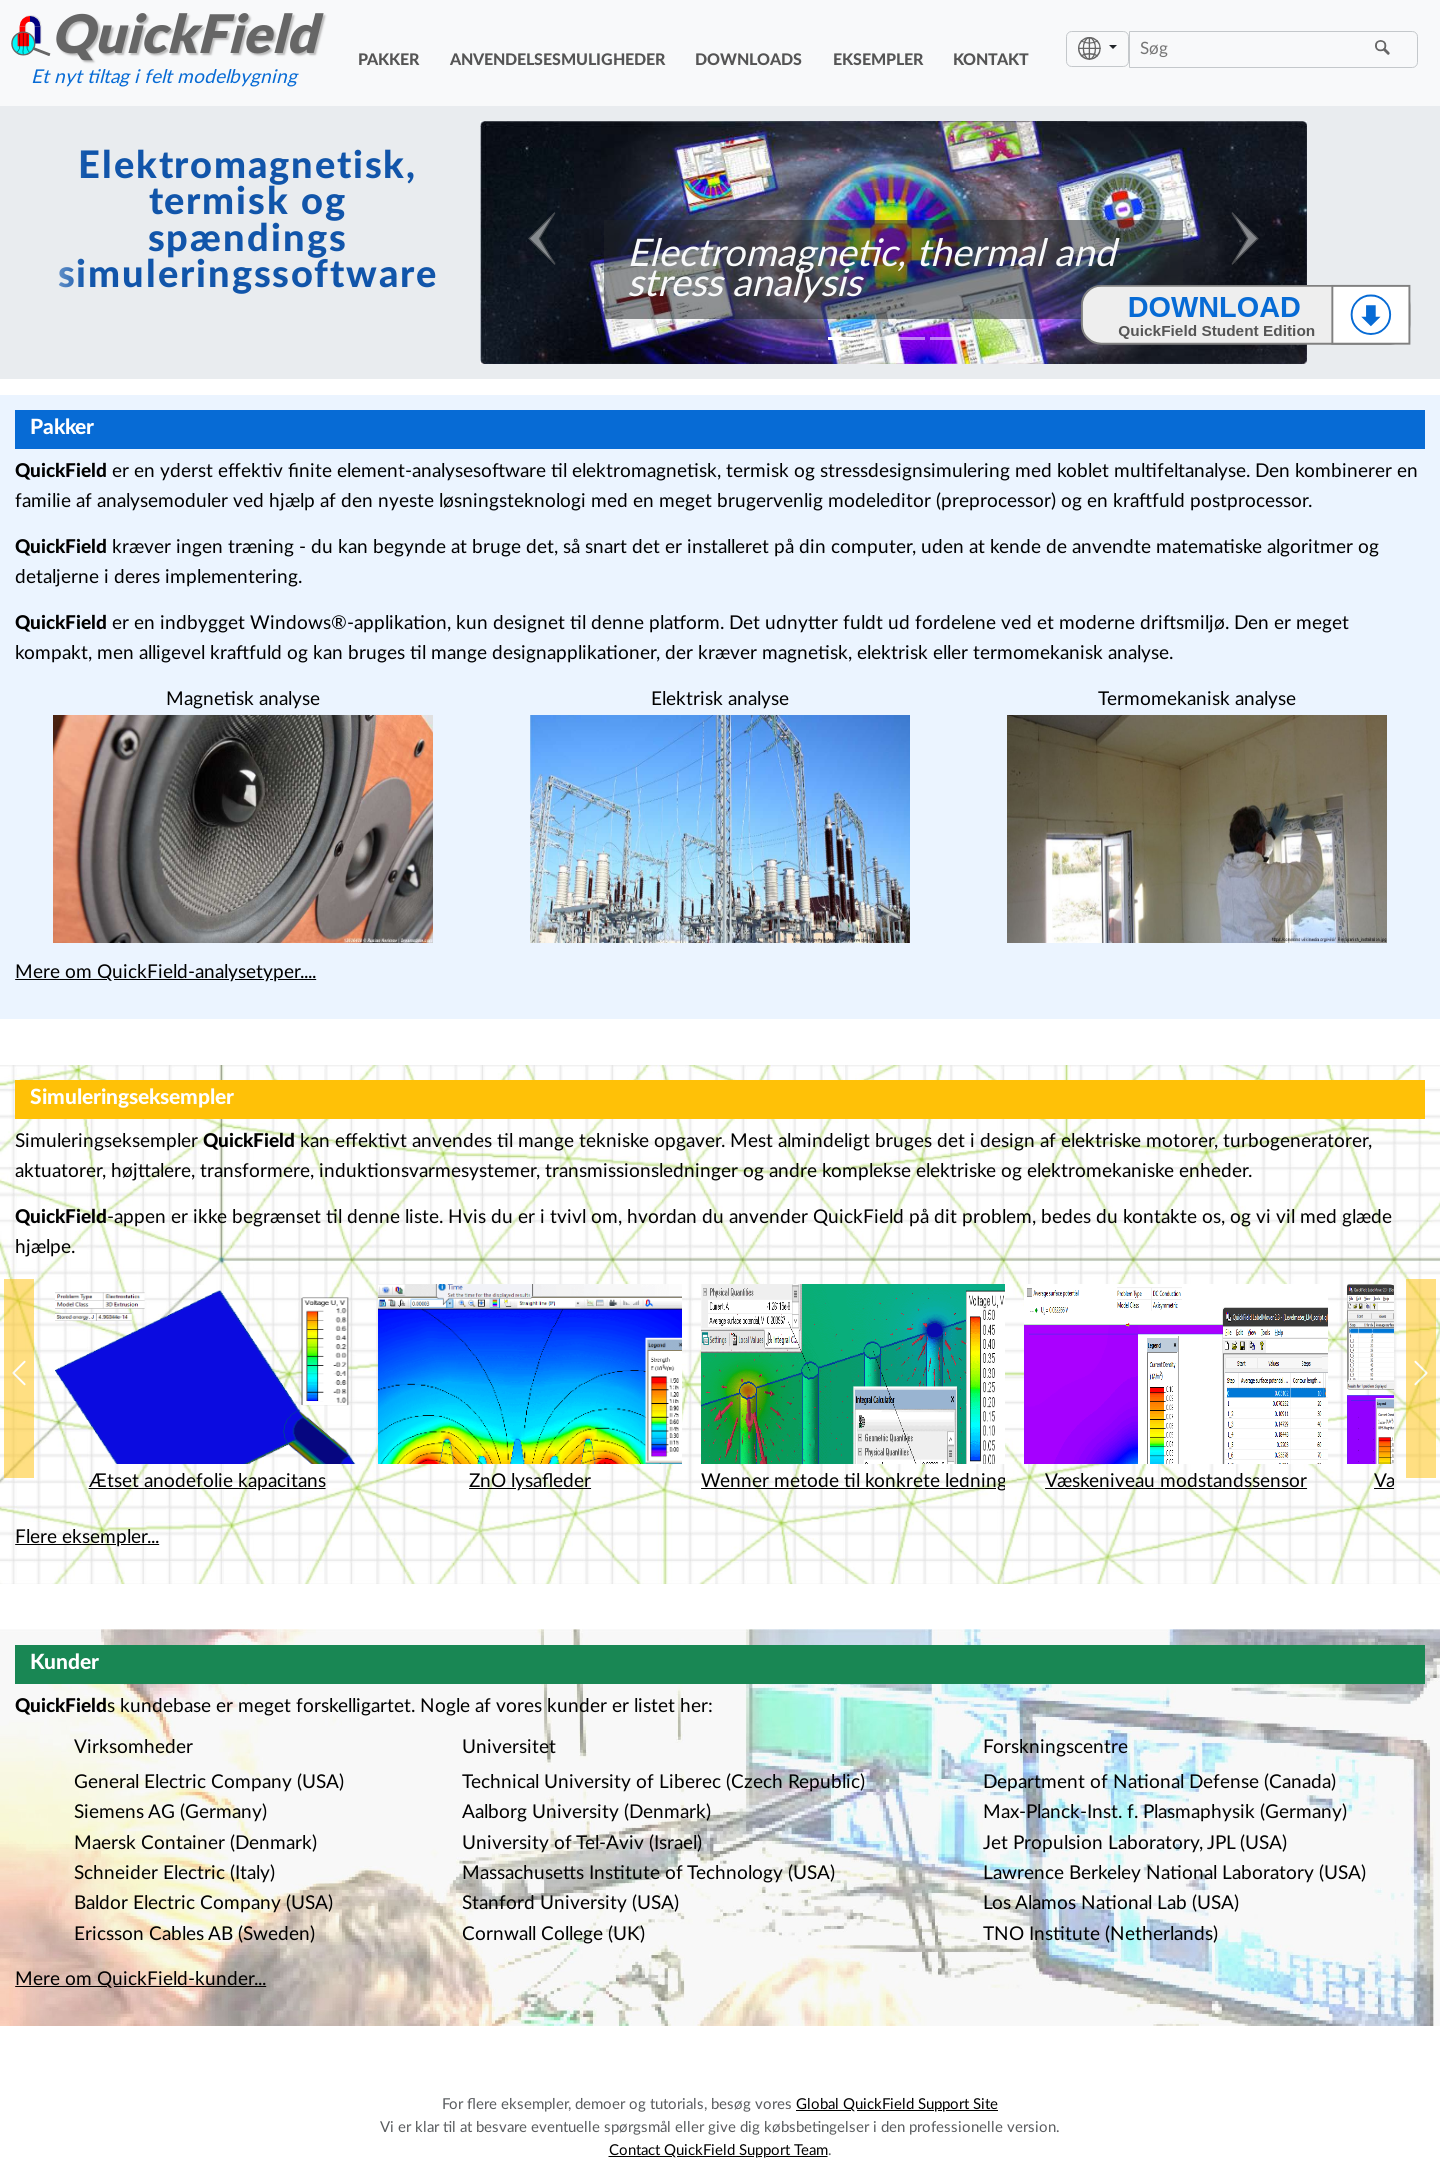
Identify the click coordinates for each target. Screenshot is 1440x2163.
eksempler (878, 60)
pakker (388, 60)
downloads (748, 60)
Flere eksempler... (87, 1537)
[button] (19, 1378)
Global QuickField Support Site (897, 2104)
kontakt (991, 60)
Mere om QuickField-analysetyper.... (165, 972)
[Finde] (1386, 49)
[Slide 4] (944, 338)
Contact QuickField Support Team (718, 2150)
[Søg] (1250, 49)
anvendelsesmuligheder (557, 60)
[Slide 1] (842, 338)
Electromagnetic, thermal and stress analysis (871, 269)
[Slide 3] (910, 338)
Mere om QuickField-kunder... (140, 1979)
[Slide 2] (876, 338)
